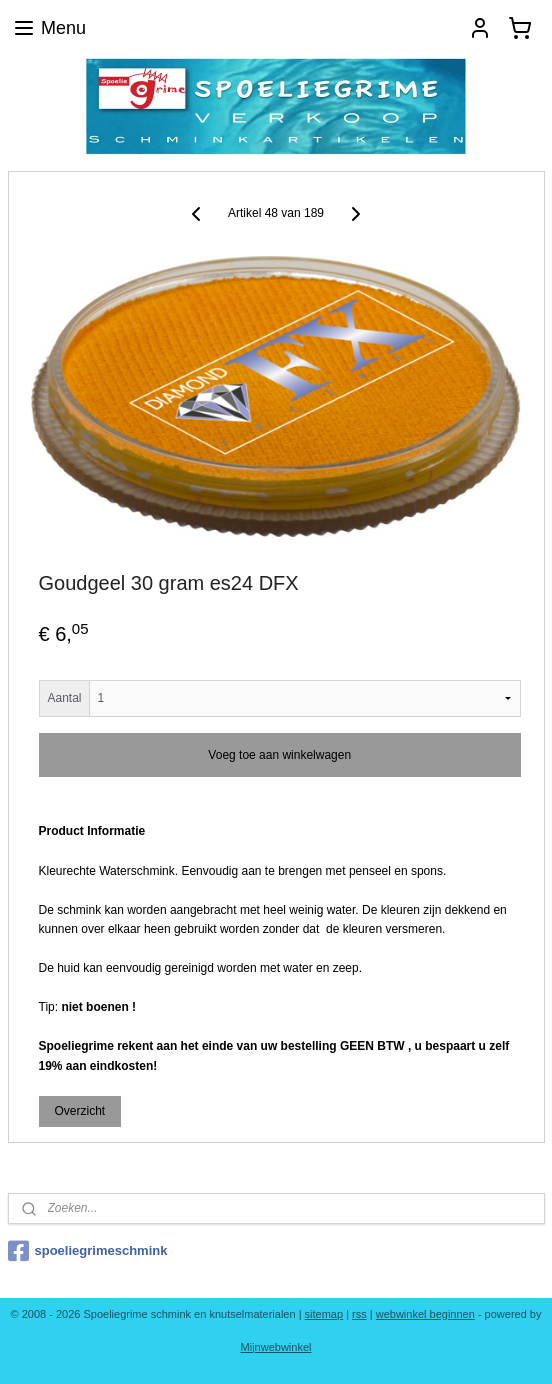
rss (359, 1314)
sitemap (324, 1314)
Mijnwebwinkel (276, 1347)
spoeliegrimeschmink (88, 1251)
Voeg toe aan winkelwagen (279, 756)
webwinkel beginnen (425, 1314)
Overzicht (79, 1111)
